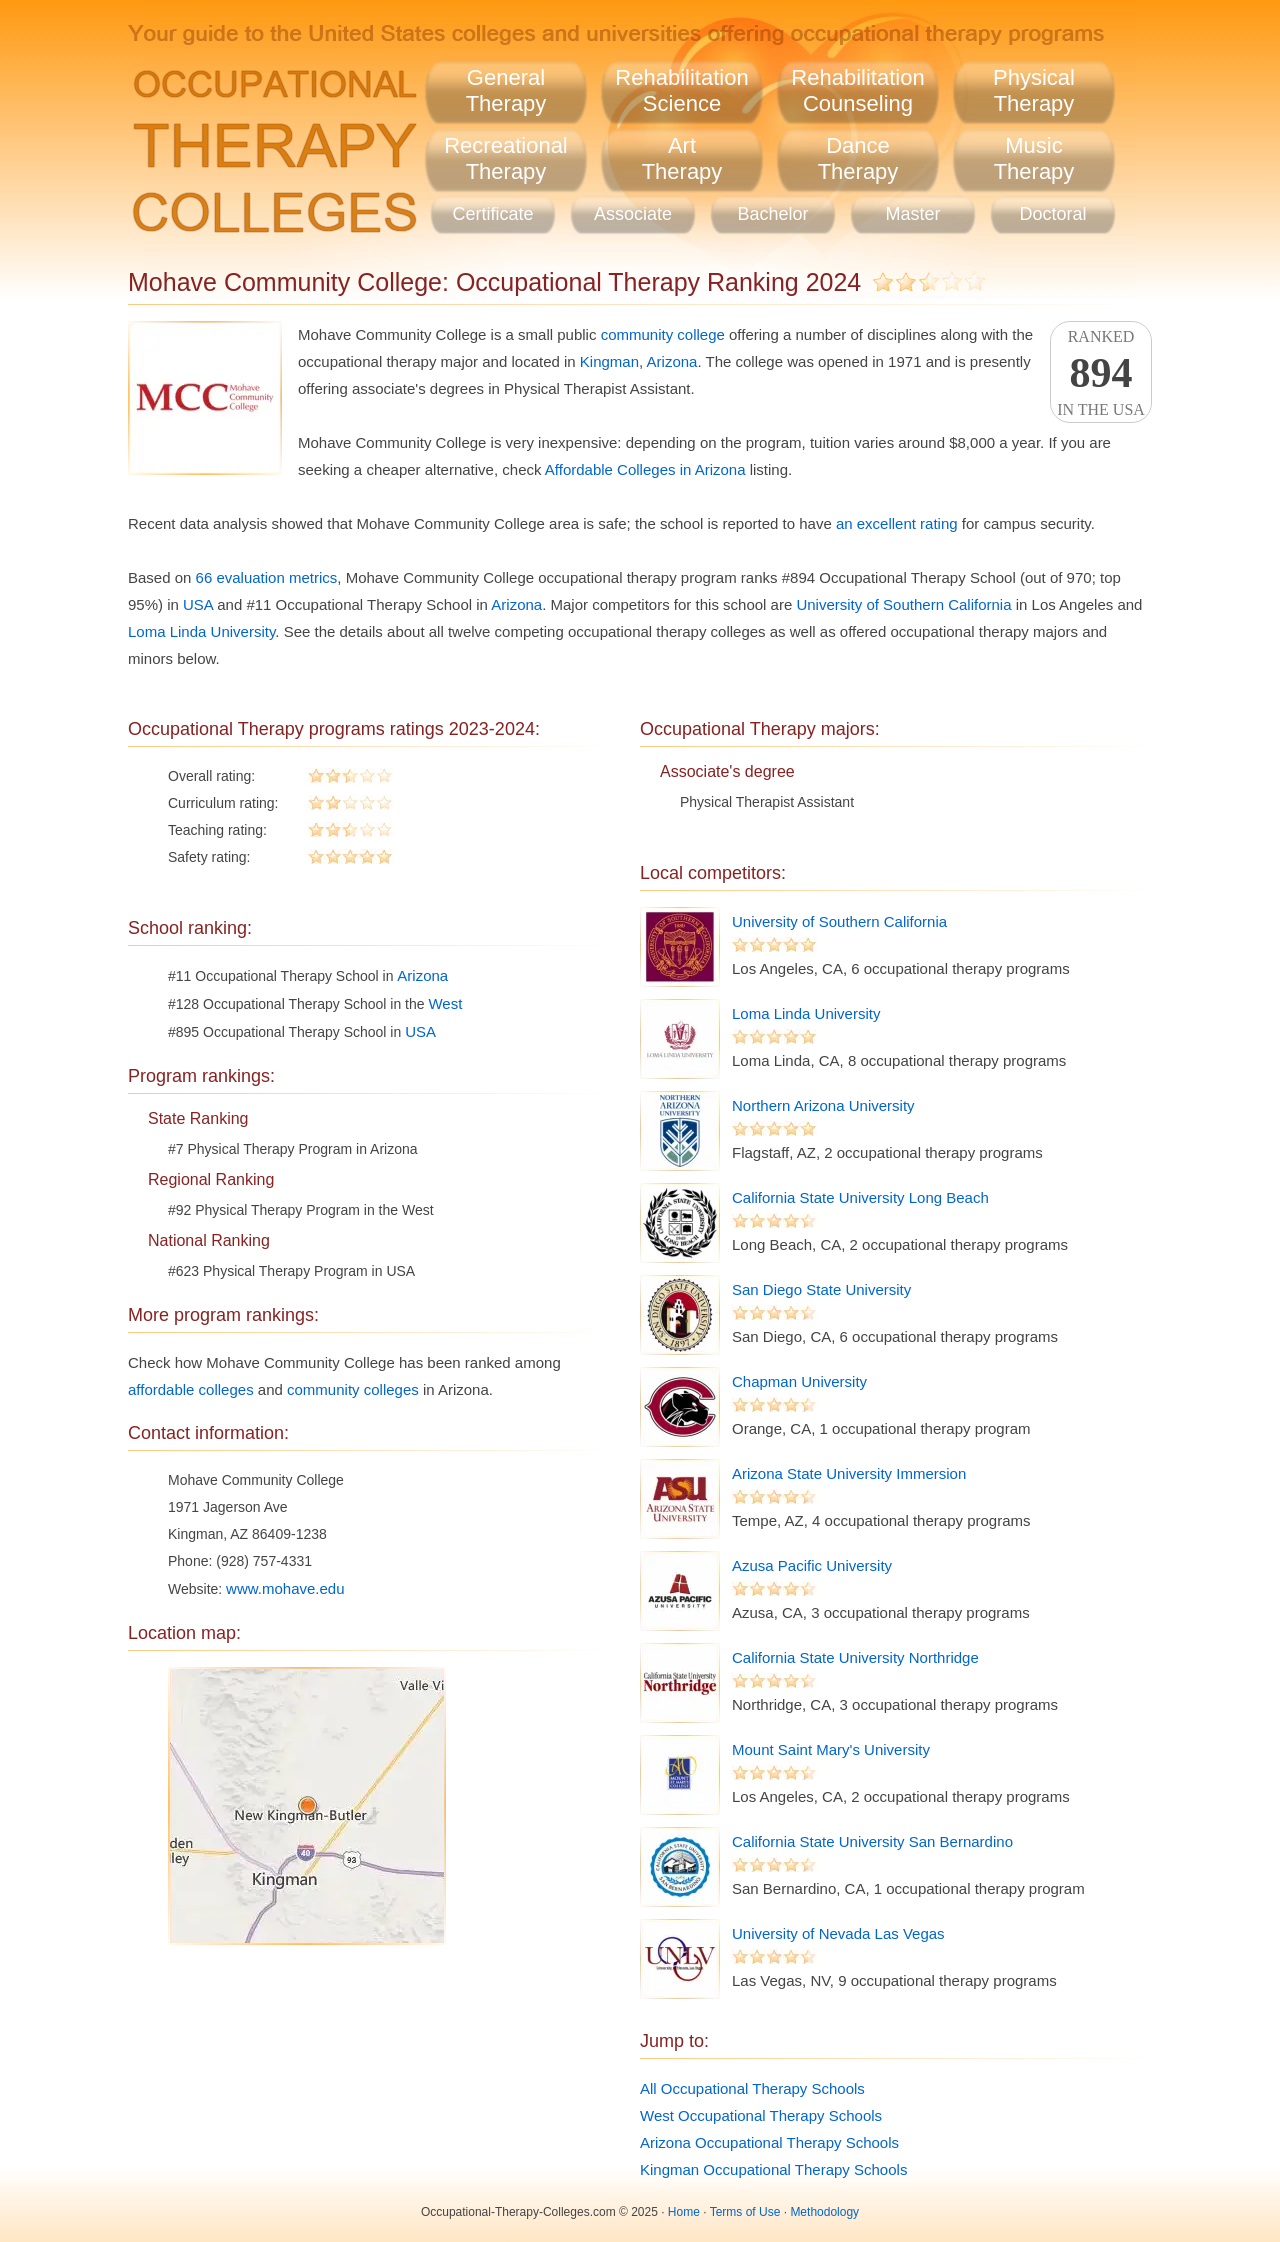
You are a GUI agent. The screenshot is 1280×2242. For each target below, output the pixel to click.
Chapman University (799, 1381)
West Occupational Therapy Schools (761, 2115)
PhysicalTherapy (1034, 90)
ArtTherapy (682, 158)
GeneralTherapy (506, 90)
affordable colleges (191, 1389)
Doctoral (1052, 214)
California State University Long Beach (860, 1197)
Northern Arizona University (823, 1105)
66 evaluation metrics (267, 577)
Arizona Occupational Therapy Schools (769, 2142)
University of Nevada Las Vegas (838, 1933)
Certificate (492, 214)
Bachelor (772, 214)
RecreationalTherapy (506, 158)
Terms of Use (745, 2212)
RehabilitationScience (681, 90)
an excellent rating (897, 523)
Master (912, 214)
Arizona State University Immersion (849, 1473)
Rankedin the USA (1101, 373)
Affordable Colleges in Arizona (645, 469)
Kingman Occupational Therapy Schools (773, 2169)
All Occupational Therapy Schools (752, 2088)
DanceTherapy (858, 158)
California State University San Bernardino (872, 1841)
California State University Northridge (855, 1657)
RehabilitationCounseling (857, 90)
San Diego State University (821, 1289)
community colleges (353, 1389)
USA (198, 604)
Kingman (609, 361)
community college (663, 334)
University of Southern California (903, 604)
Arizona (672, 361)
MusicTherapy (1034, 158)
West (445, 1003)
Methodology (824, 2212)
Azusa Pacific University (812, 1565)
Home (684, 2212)
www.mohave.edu (285, 1588)
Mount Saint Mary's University (831, 1749)
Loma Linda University (201, 631)
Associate (633, 214)
